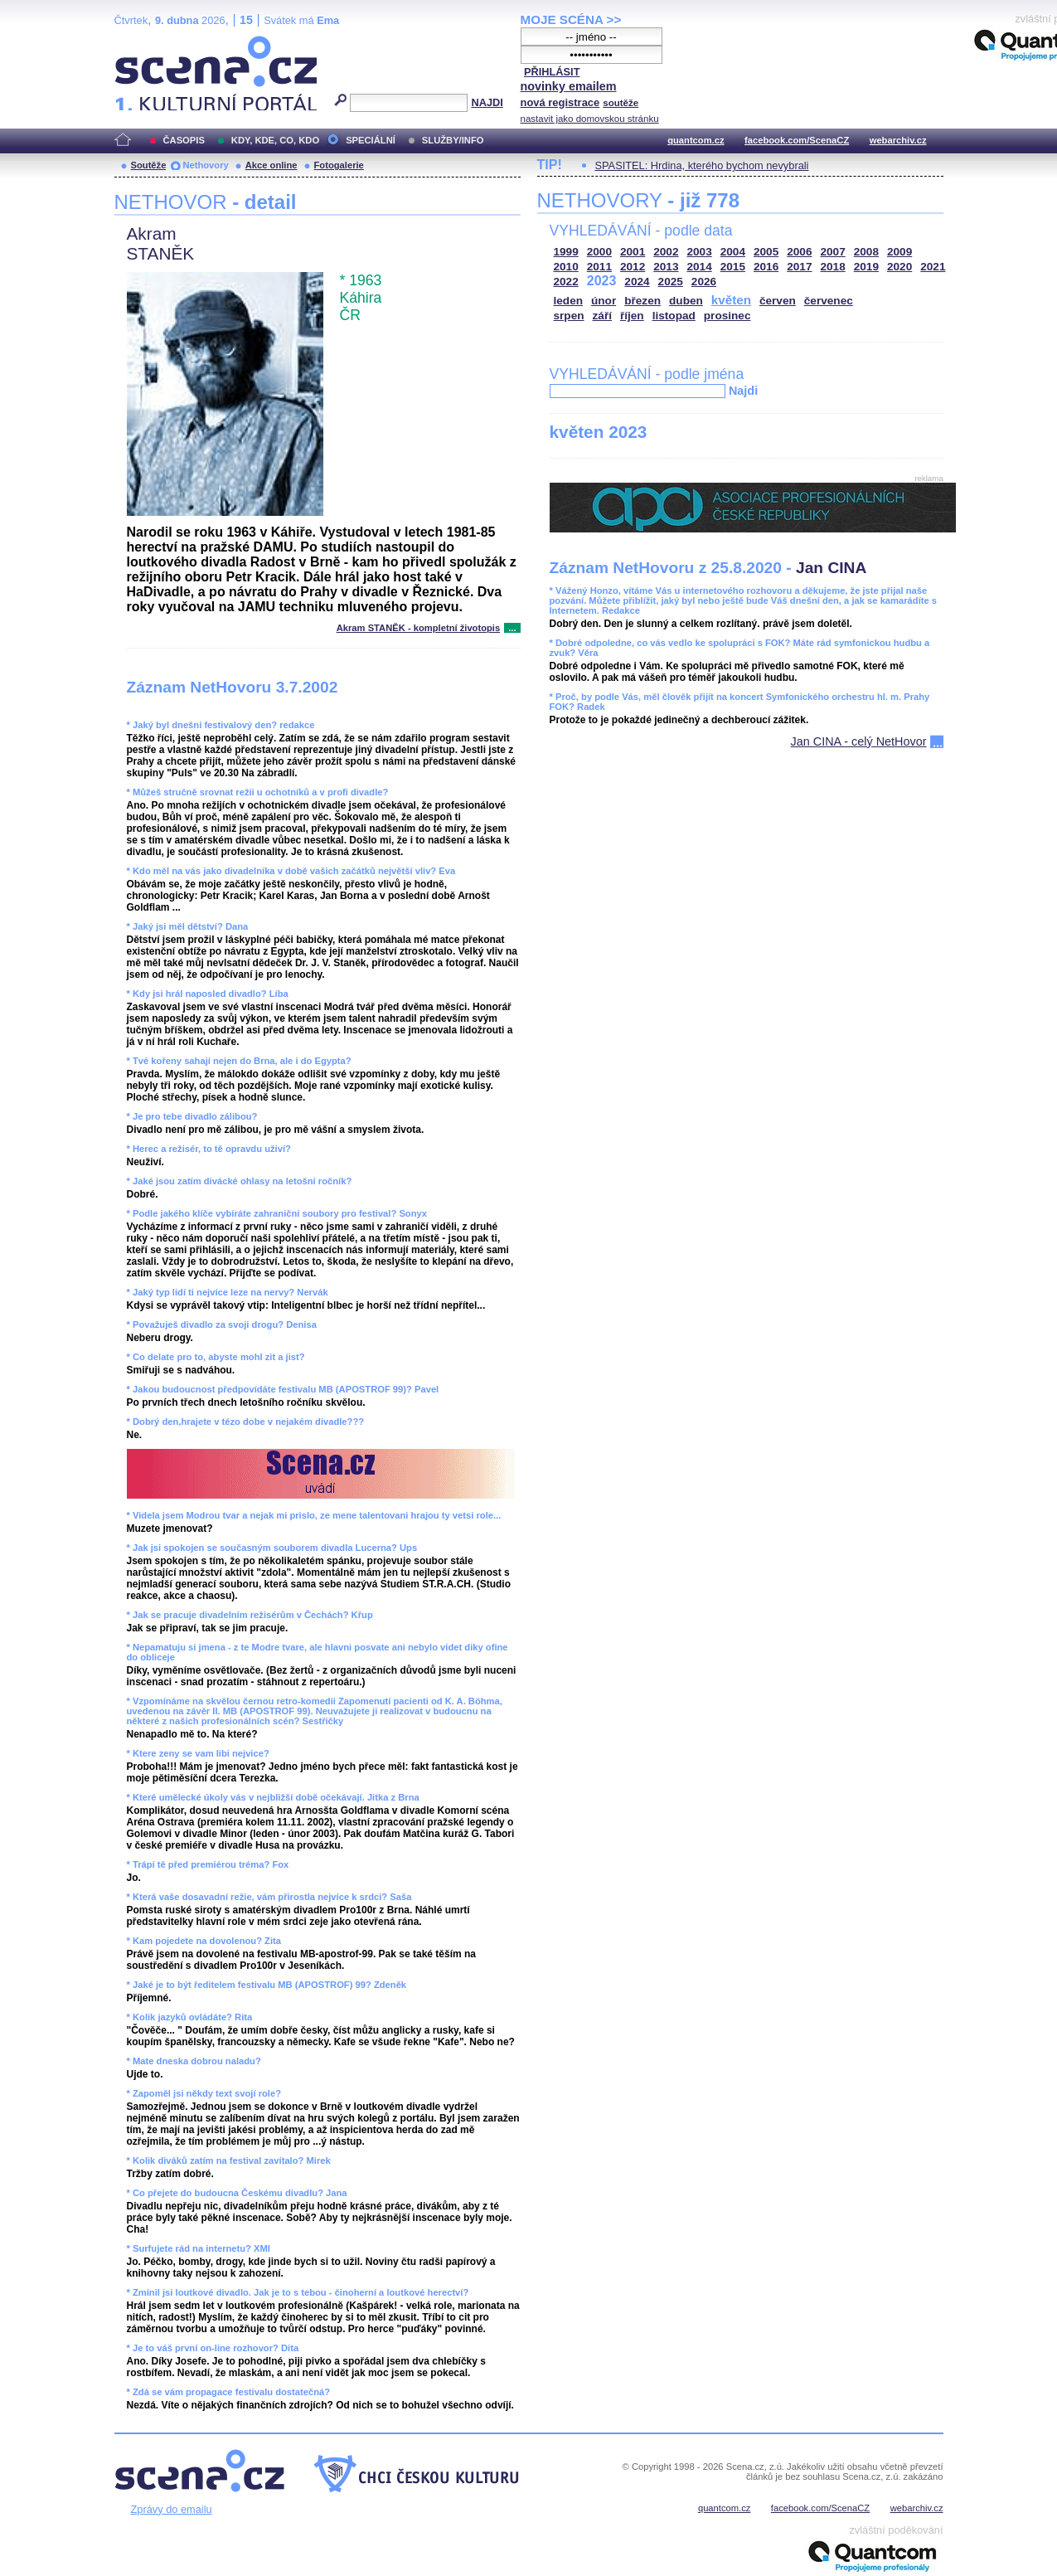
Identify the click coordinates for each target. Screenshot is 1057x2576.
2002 (665, 251)
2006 (799, 251)
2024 (636, 281)
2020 (899, 266)
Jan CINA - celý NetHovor (859, 741)
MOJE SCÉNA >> (571, 19)
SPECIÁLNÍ (370, 140)
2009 (899, 251)
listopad (674, 315)
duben (686, 300)
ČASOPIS (184, 140)
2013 (665, 266)
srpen (569, 315)
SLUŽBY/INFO (453, 140)
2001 (632, 251)
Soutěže (149, 165)
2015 (732, 266)
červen (777, 300)
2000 (599, 251)
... (512, 628)
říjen (632, 315)
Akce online (271, 165)
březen (642, 300)
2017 (799, 266)
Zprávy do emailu (171, 2509)
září (602, 315)
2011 (599, 266)
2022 (566, 281)
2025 (670, 281)
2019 (866, 266)
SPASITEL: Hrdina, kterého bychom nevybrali (702, 165)
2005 (766, 251)
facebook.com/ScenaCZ (796, 140)
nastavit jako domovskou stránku (590, 119)
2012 (632, 266)
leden (569, 300)
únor (603, 300)
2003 (699, 251)
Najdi (743, 390)
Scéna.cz (142, 43)
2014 (699, 266)
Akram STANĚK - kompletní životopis (418, 628)
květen (731, 300)
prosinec (727, 315)
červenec (828, 300)
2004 (732, 251)
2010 (566, 266)
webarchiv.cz (898, 140)
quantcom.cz (695, 140)
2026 (703, 281)
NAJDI (486, 102)
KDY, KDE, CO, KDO (275, 140)
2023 (602, 281)
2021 (932, 266)
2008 (866, 251)
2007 (833, 251)
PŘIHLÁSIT (552, 72)
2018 (833, 266)
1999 (566, 251)
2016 (766, 266)
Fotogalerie (339, 165)
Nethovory (205, 165)
